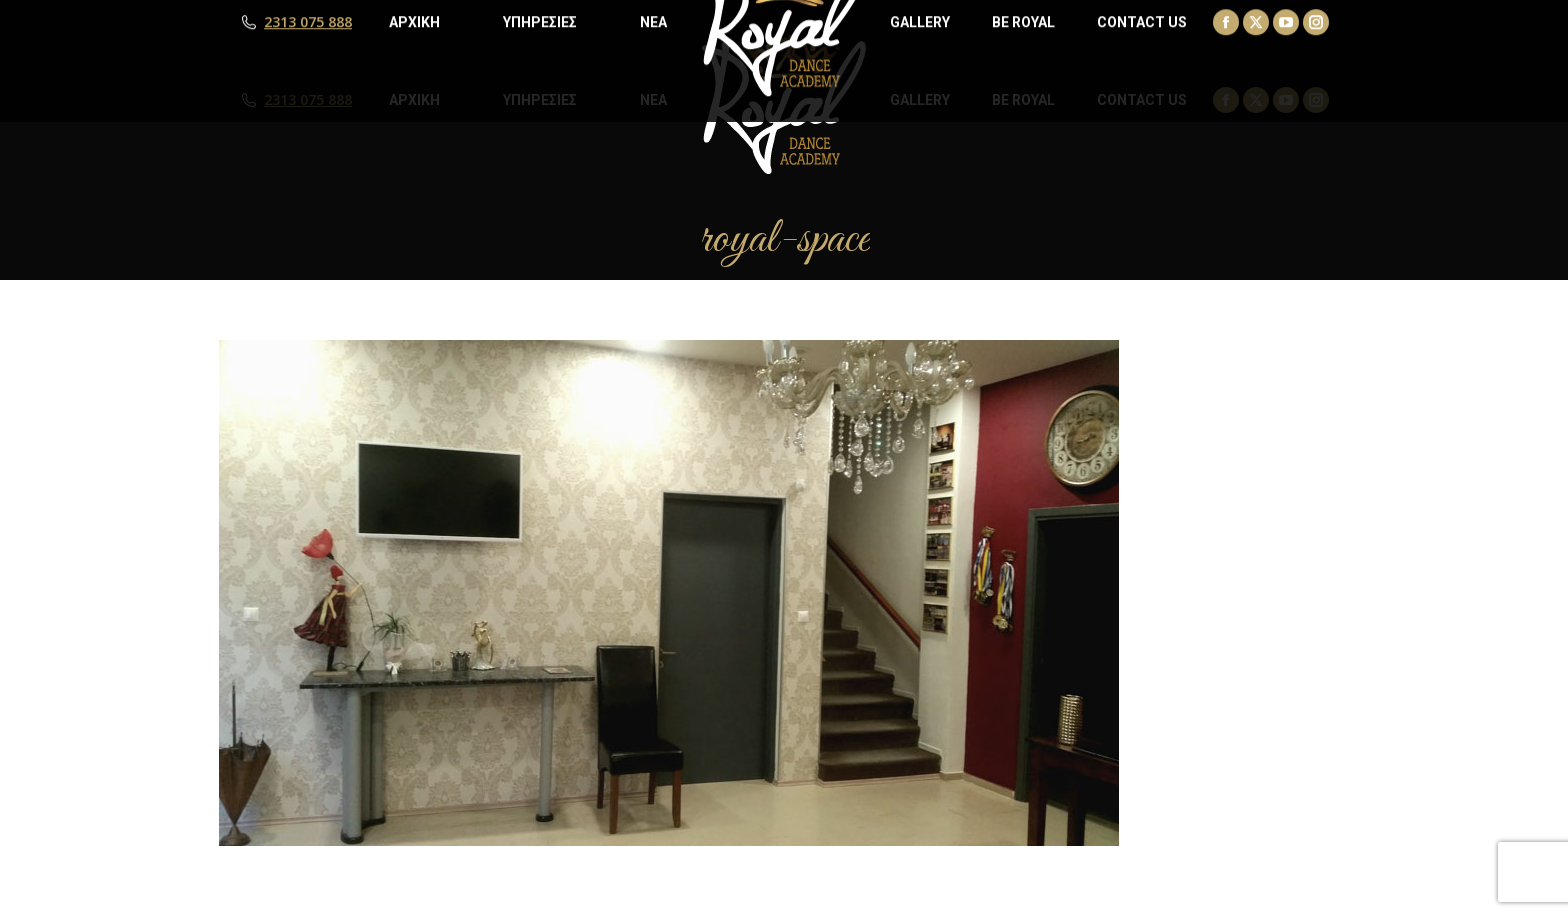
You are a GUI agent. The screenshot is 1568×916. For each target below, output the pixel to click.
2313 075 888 (308, 100)
